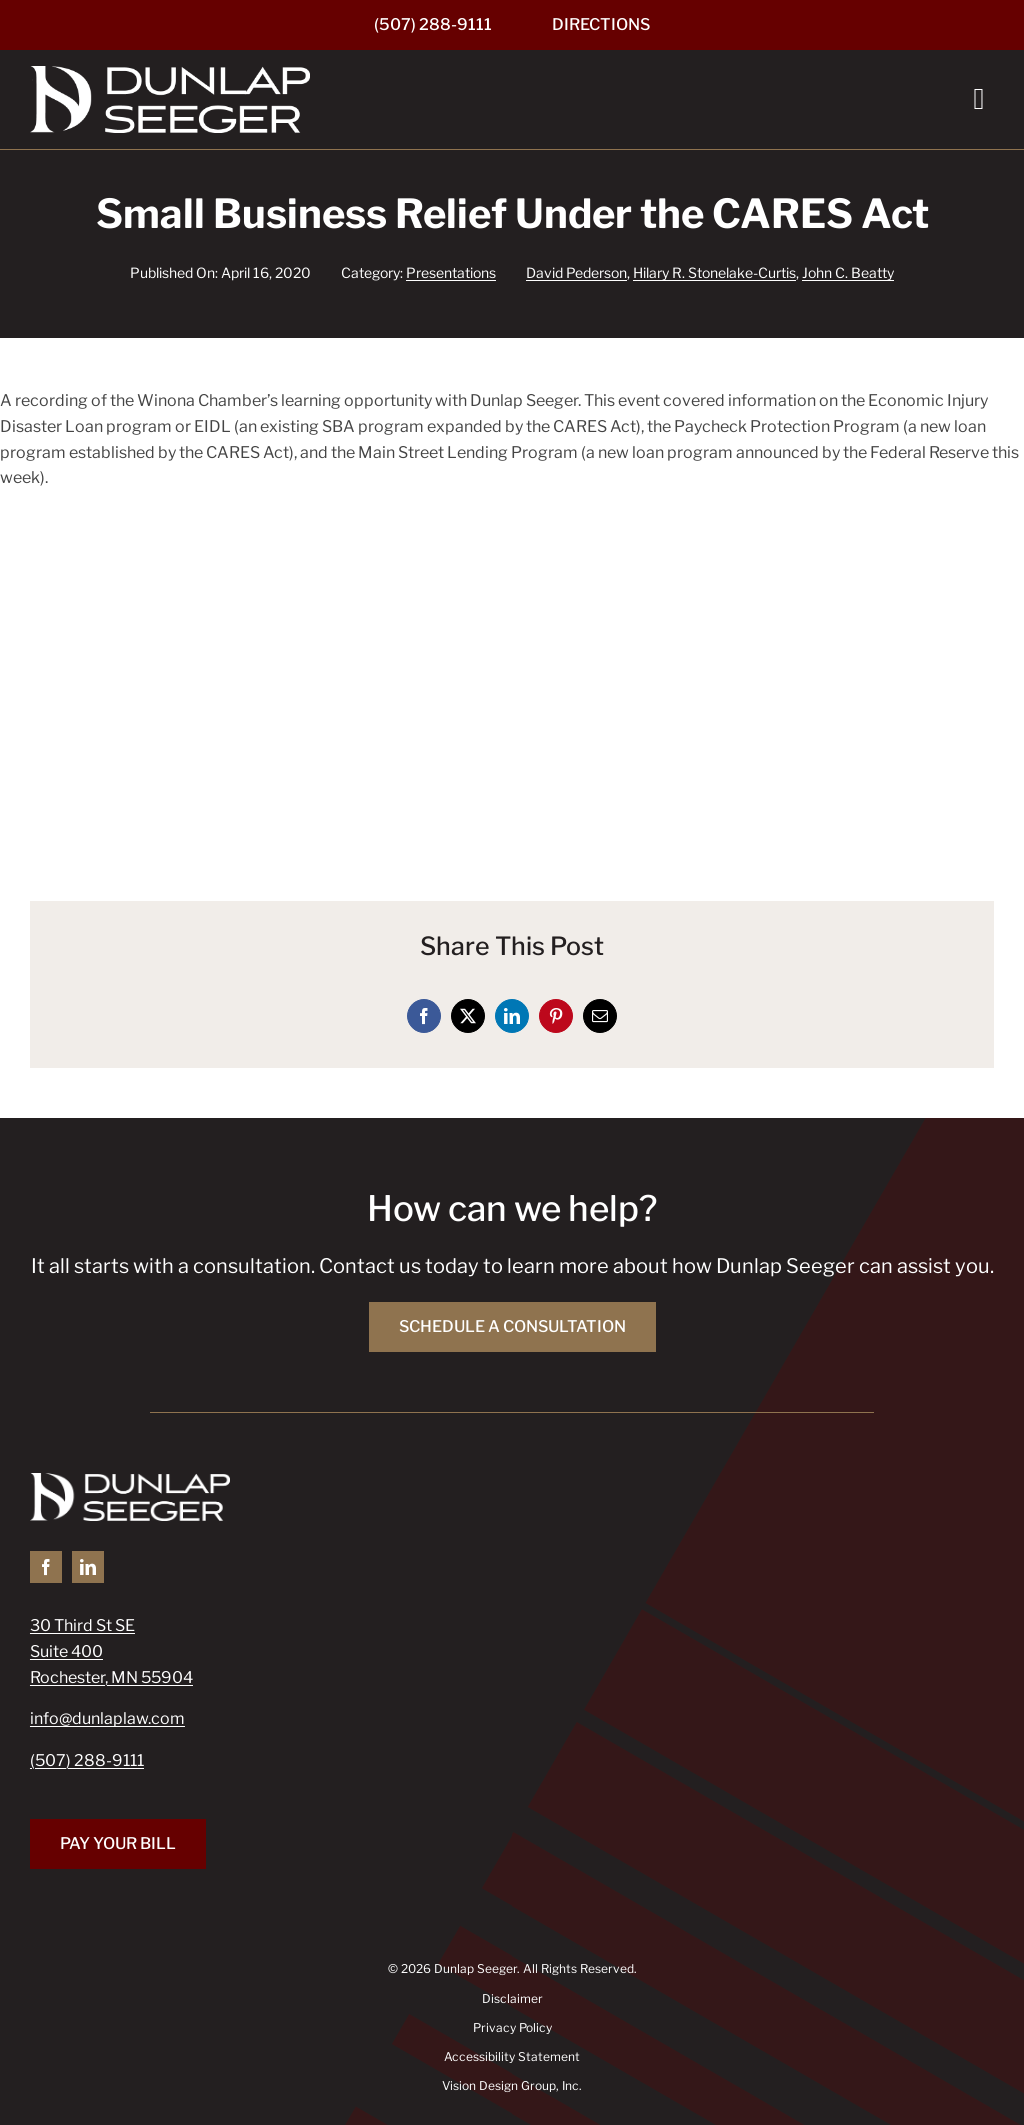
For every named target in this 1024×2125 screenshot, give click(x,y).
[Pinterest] (556, 1016)
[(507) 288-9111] (433, 25)
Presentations (451, 272)
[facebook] (46, 1567)
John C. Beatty (848, 272)
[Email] (600, 1016)
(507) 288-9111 (87, 1760)
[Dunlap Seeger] (170, 73)
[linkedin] (88, 1567)
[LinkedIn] (512, 1016)
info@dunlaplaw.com (107, 1718)
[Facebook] (424, 1016)
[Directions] (601, 25)
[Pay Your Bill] (118, 1844)
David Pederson (576, 272)
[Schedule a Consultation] (512, 1327)
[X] (468, 1016)
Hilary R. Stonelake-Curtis (714, 272)
